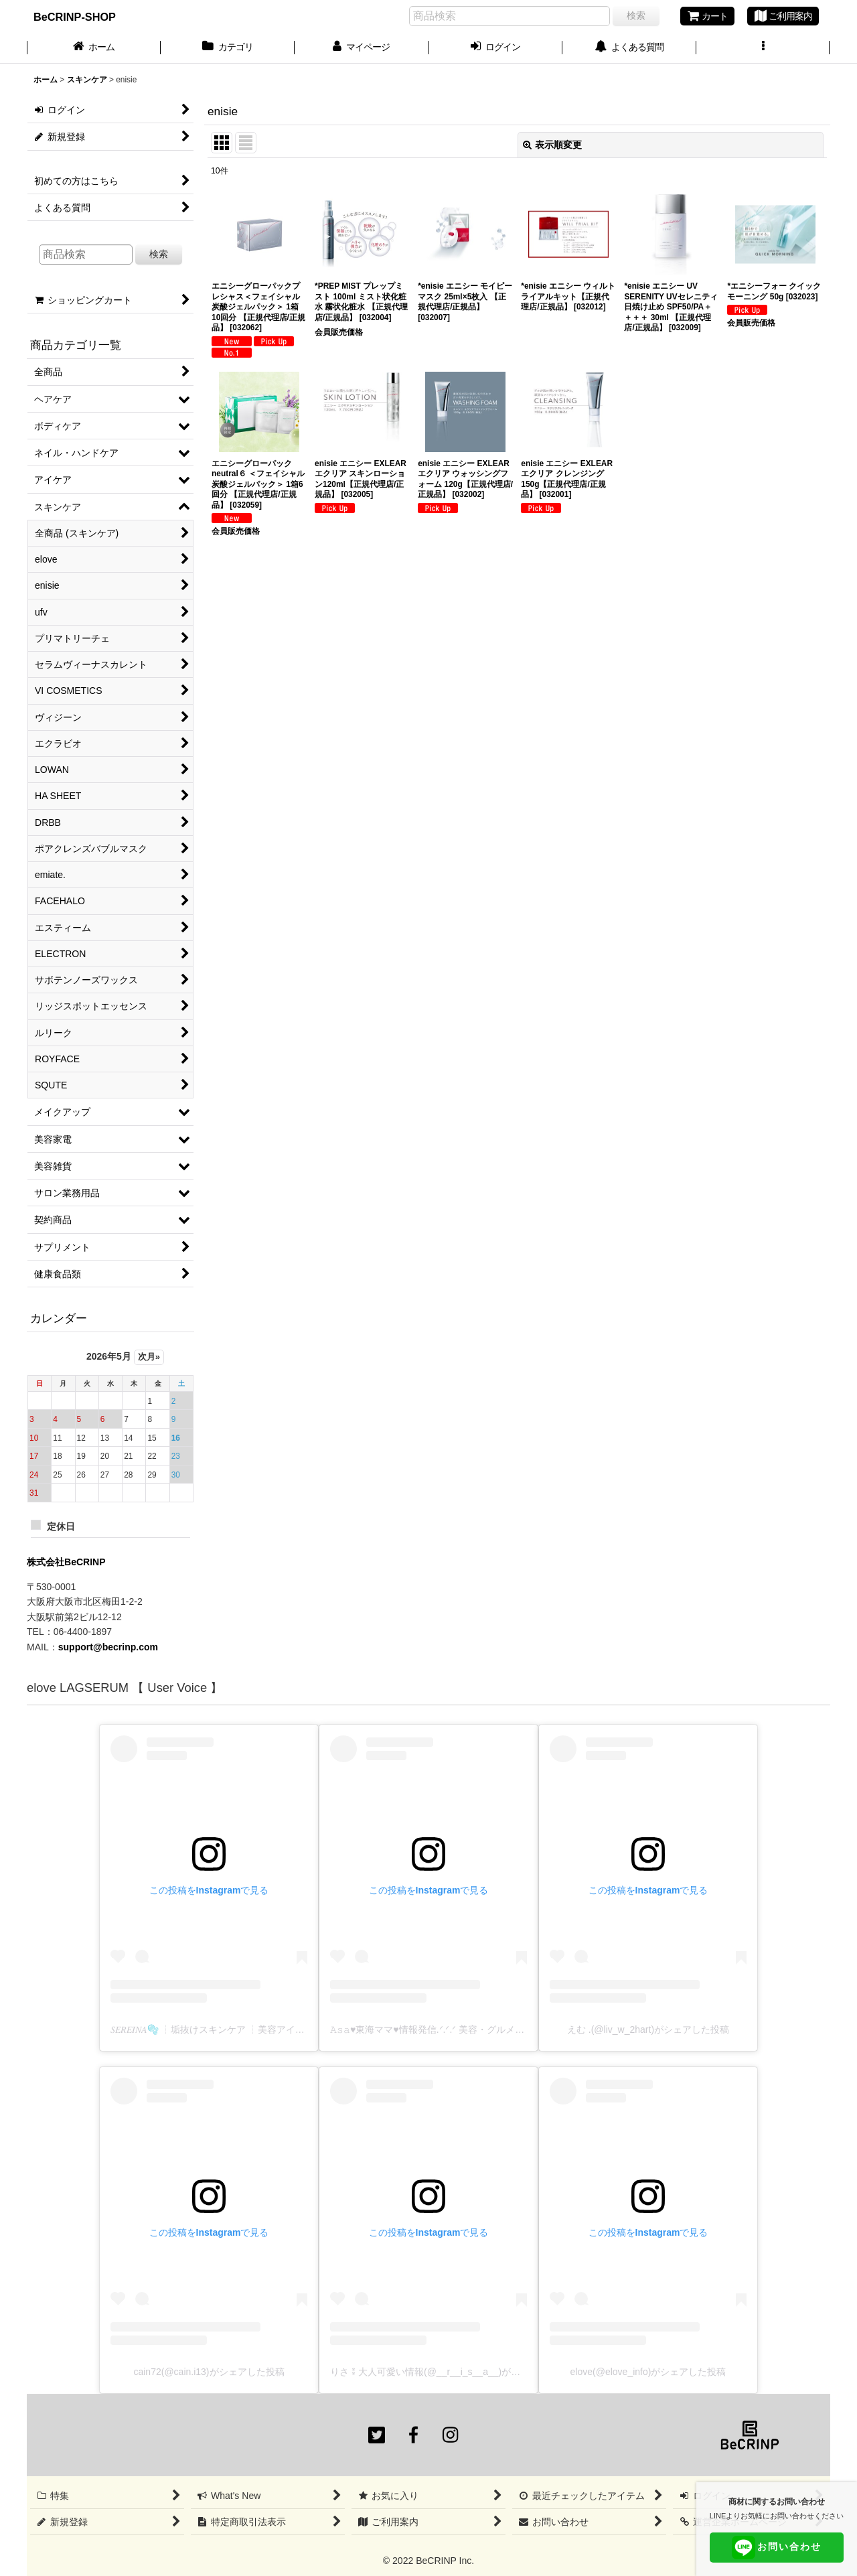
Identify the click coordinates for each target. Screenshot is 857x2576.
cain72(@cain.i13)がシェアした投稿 (208, 2371)
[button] (763, 48)
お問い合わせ (777, 2547)
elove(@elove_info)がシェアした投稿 (648, 2371)
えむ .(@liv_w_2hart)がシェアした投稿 (648, 2029)
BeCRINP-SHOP (74, 17)
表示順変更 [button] (552, 144)
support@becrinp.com (108, 1647)
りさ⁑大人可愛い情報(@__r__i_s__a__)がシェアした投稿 (453, 2371)
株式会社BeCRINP (66, 1562)
